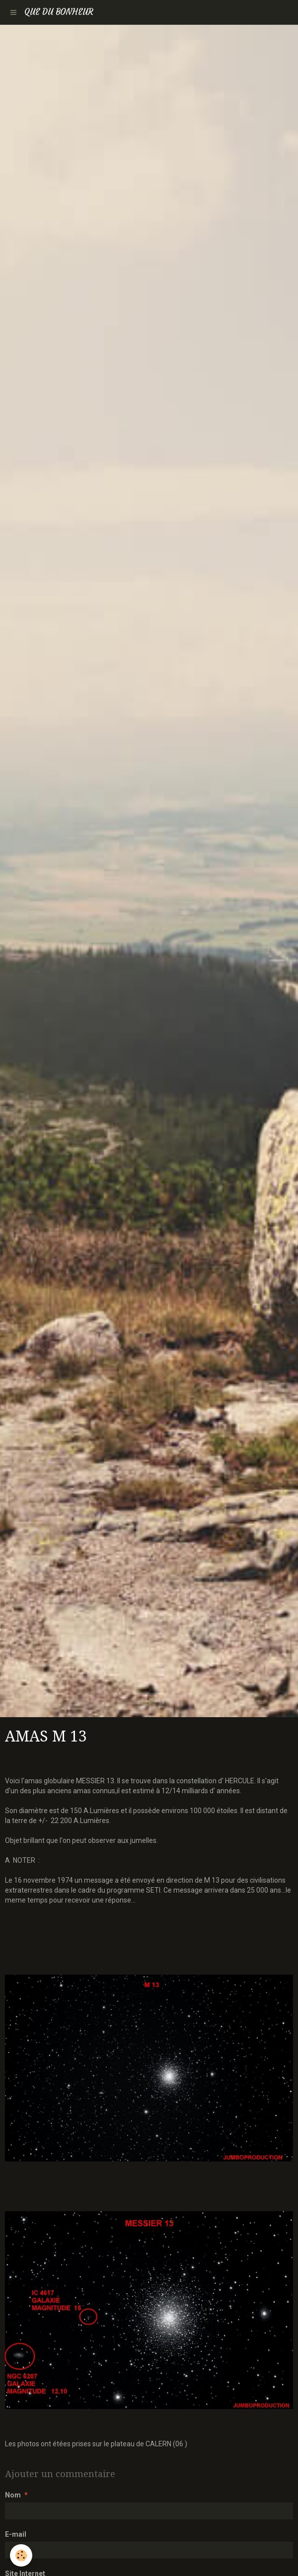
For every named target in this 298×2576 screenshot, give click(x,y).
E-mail (15, 2534)
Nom (13, 2495)
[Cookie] (21, 2555)
